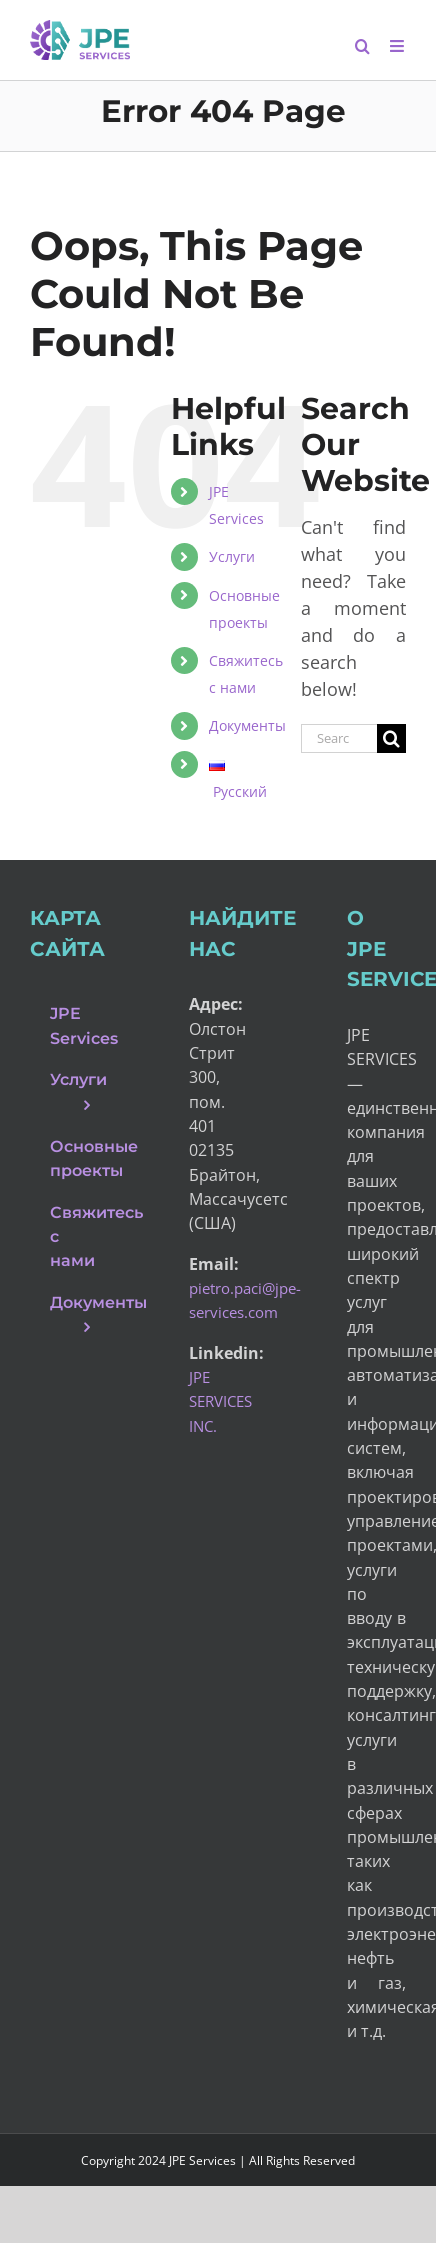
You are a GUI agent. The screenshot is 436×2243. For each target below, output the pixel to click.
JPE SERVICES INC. (220, 1401)
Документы (247, 725)
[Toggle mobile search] (362, 46)
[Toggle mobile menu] (398, 46)
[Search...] (339, 738)
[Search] (391, 738)
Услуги (232, 556)
